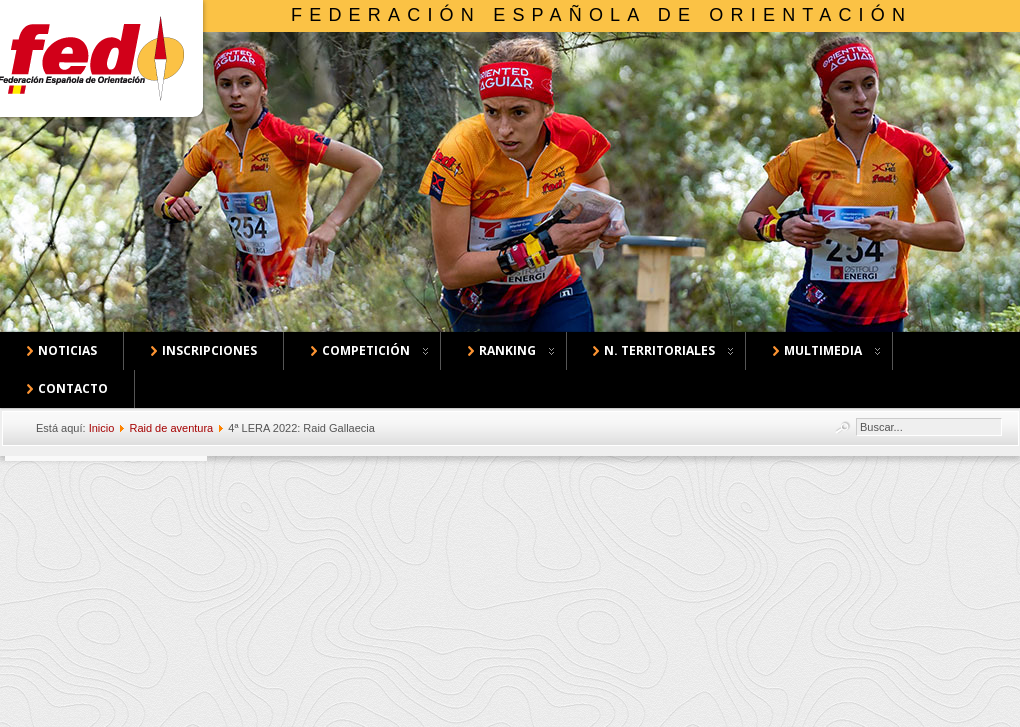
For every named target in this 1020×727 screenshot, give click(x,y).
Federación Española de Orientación (601, 15)
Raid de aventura (171, 428)
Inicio (102, 428)
